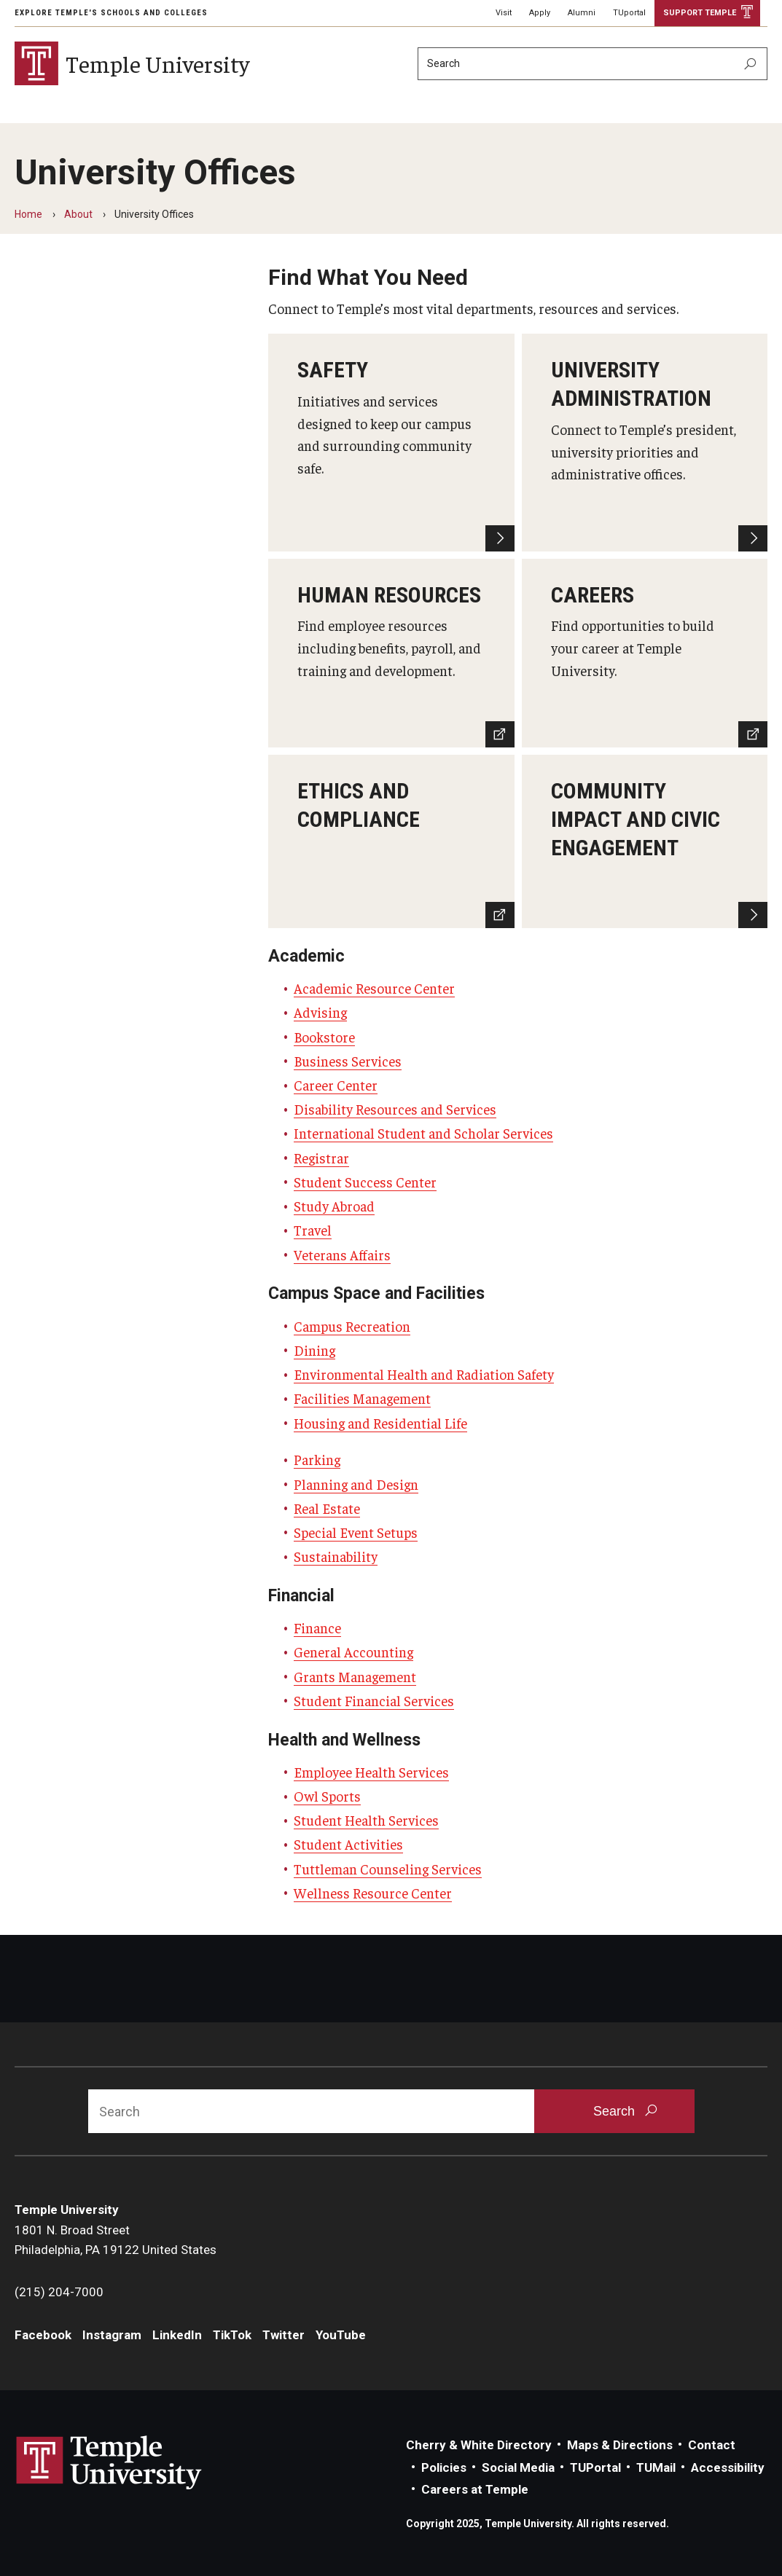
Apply (539, 12)
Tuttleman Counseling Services (388, 1868)
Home (28, 214)
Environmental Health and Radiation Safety (424, 1374)
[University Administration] (644, 442)
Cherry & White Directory (479, 2445)
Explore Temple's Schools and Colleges (111, 12)
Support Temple (699, 12)
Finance (317, 1627)
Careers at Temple (474, 2489)
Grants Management (355, 1676)
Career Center (336, 1084)
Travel (313, 1229)
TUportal (629, 12)
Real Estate (327, 1508)
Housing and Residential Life (380, 1423)
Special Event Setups (356, 1532)
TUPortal (595, 2467)
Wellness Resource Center (373, 1892)
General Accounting (353, 1651)
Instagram (111, 2335)
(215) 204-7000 (59, 2292)
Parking (317, 1459)
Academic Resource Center (374, 988)
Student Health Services (366, 1820)
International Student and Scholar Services (423, 1133)
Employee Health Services (371, 1771)
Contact (711, 2445)
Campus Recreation (352, 1326)
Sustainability (336, 1556)
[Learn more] (644, 841)
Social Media (518, 2467)
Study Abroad (334, 1205)
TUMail (656, 2467)
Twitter (283, 2335)
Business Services (348, 1060)
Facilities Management (362, 1398)
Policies (443, 2467)
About (78, 214)
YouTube (341, 2335)
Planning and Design (356, 1484)
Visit (504, 12)
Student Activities (348, 1844)
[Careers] (644, 653)
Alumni (581, 12)
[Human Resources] (391, 653)
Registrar (321, 1157)
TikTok (232, 2335)
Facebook (43, 2335)
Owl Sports (327, 1796)
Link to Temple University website (109, 2463)
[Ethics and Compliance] (391, 841)
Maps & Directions (620, 2445)
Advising (320, 1012)
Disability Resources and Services (395, 1109)
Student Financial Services (374, 1700)
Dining (314, 1350)
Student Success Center (365, 1181)
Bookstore (324, 1036)
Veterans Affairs (342, 1254)
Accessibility (728, 2467)
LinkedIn (177, 2335)
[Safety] (391, 442)
